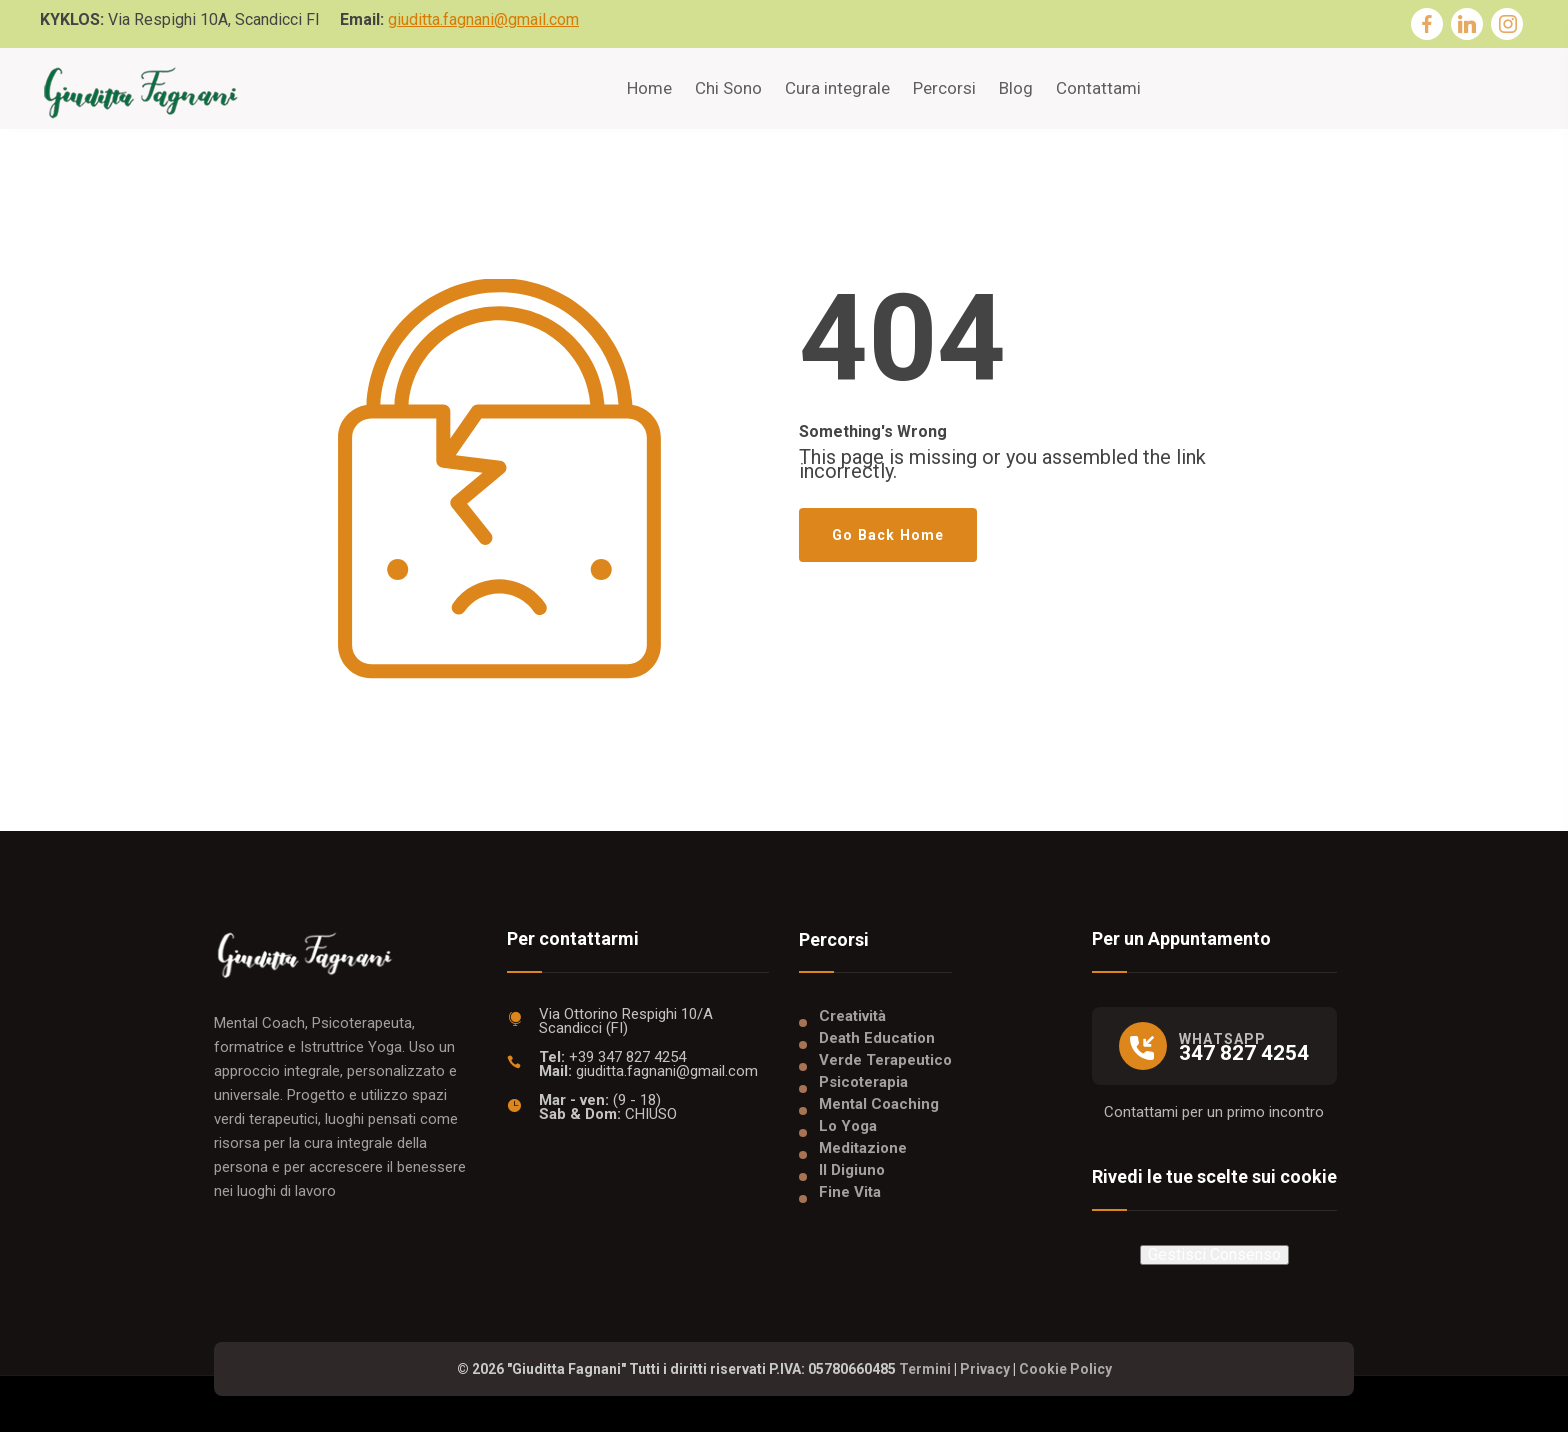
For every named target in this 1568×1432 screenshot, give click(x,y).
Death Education (877, 1038)
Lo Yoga (848, 1126)
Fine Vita (850, 1192)
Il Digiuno (852, 1170)
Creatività (852, 1016)
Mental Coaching (879, 1104)
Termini (925, 1369)
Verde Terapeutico (885, 1060)
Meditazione (863, 1148)
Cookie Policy (1065, 1369)
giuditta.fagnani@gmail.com (483, 19)
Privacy (985, 1369)
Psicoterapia (863, 1082)
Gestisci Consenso (1214, 1254)
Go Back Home (888, 535)
